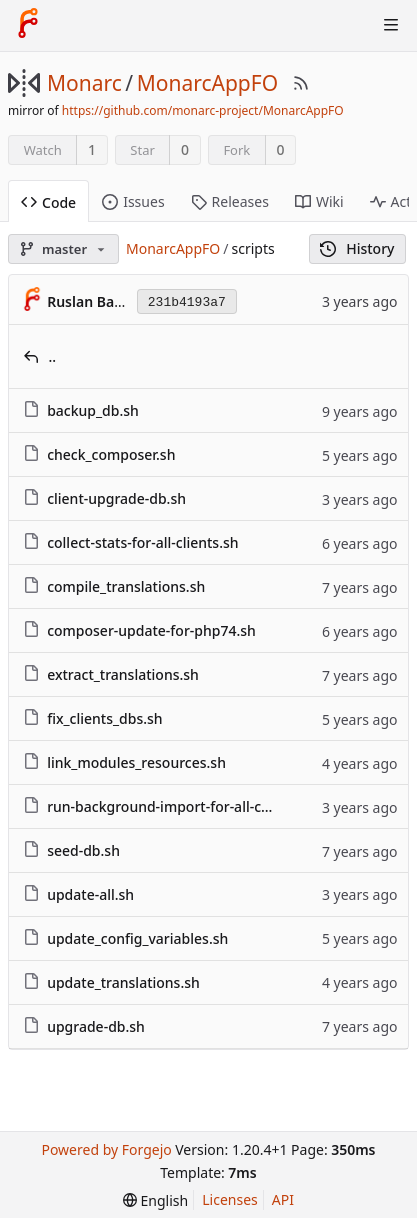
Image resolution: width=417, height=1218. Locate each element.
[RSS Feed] (301, 83)
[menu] (155, 1200)
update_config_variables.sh (137, 938)
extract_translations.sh (123, 674)
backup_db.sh (93, 410)
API (283, 1199)
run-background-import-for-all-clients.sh (182, 806)
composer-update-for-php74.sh (151, 630)
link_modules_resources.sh (136, 762)
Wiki (319, 201)
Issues (133, 201)
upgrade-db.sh (96, 1026)
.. (53, 356)
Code (48, 202)
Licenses (230, 1199)
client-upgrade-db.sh (116, 498)
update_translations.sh (123, 982)
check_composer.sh (111, 454)
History (357, 248)
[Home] (28, 25)
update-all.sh (90, 894)
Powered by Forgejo (106, 1149)
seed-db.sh (83, 850)
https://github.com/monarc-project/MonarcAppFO (203, 110)
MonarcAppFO (207, 83)
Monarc (84, 83)
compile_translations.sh (126, 586)
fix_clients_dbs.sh (105, 718)
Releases (230, 201)
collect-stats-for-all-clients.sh (142, 542)
